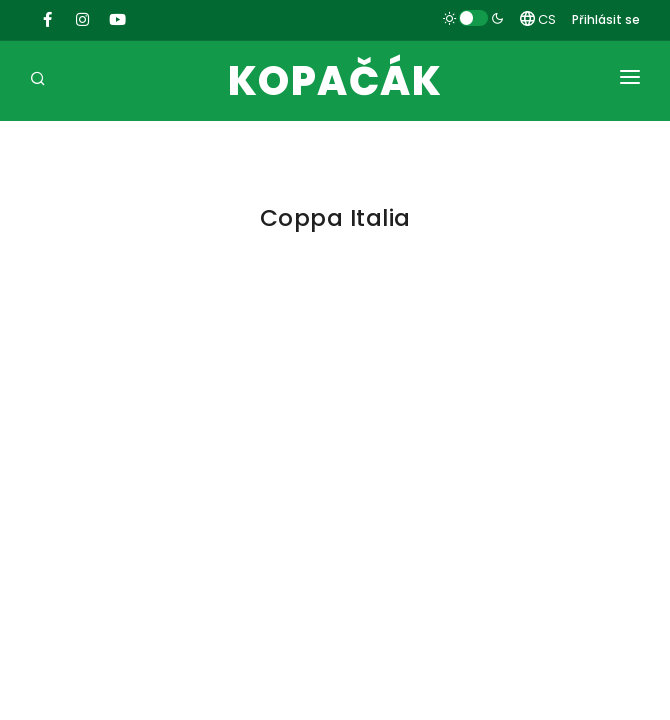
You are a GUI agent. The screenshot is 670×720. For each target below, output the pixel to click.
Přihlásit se (606, 19)
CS (538, 19)
